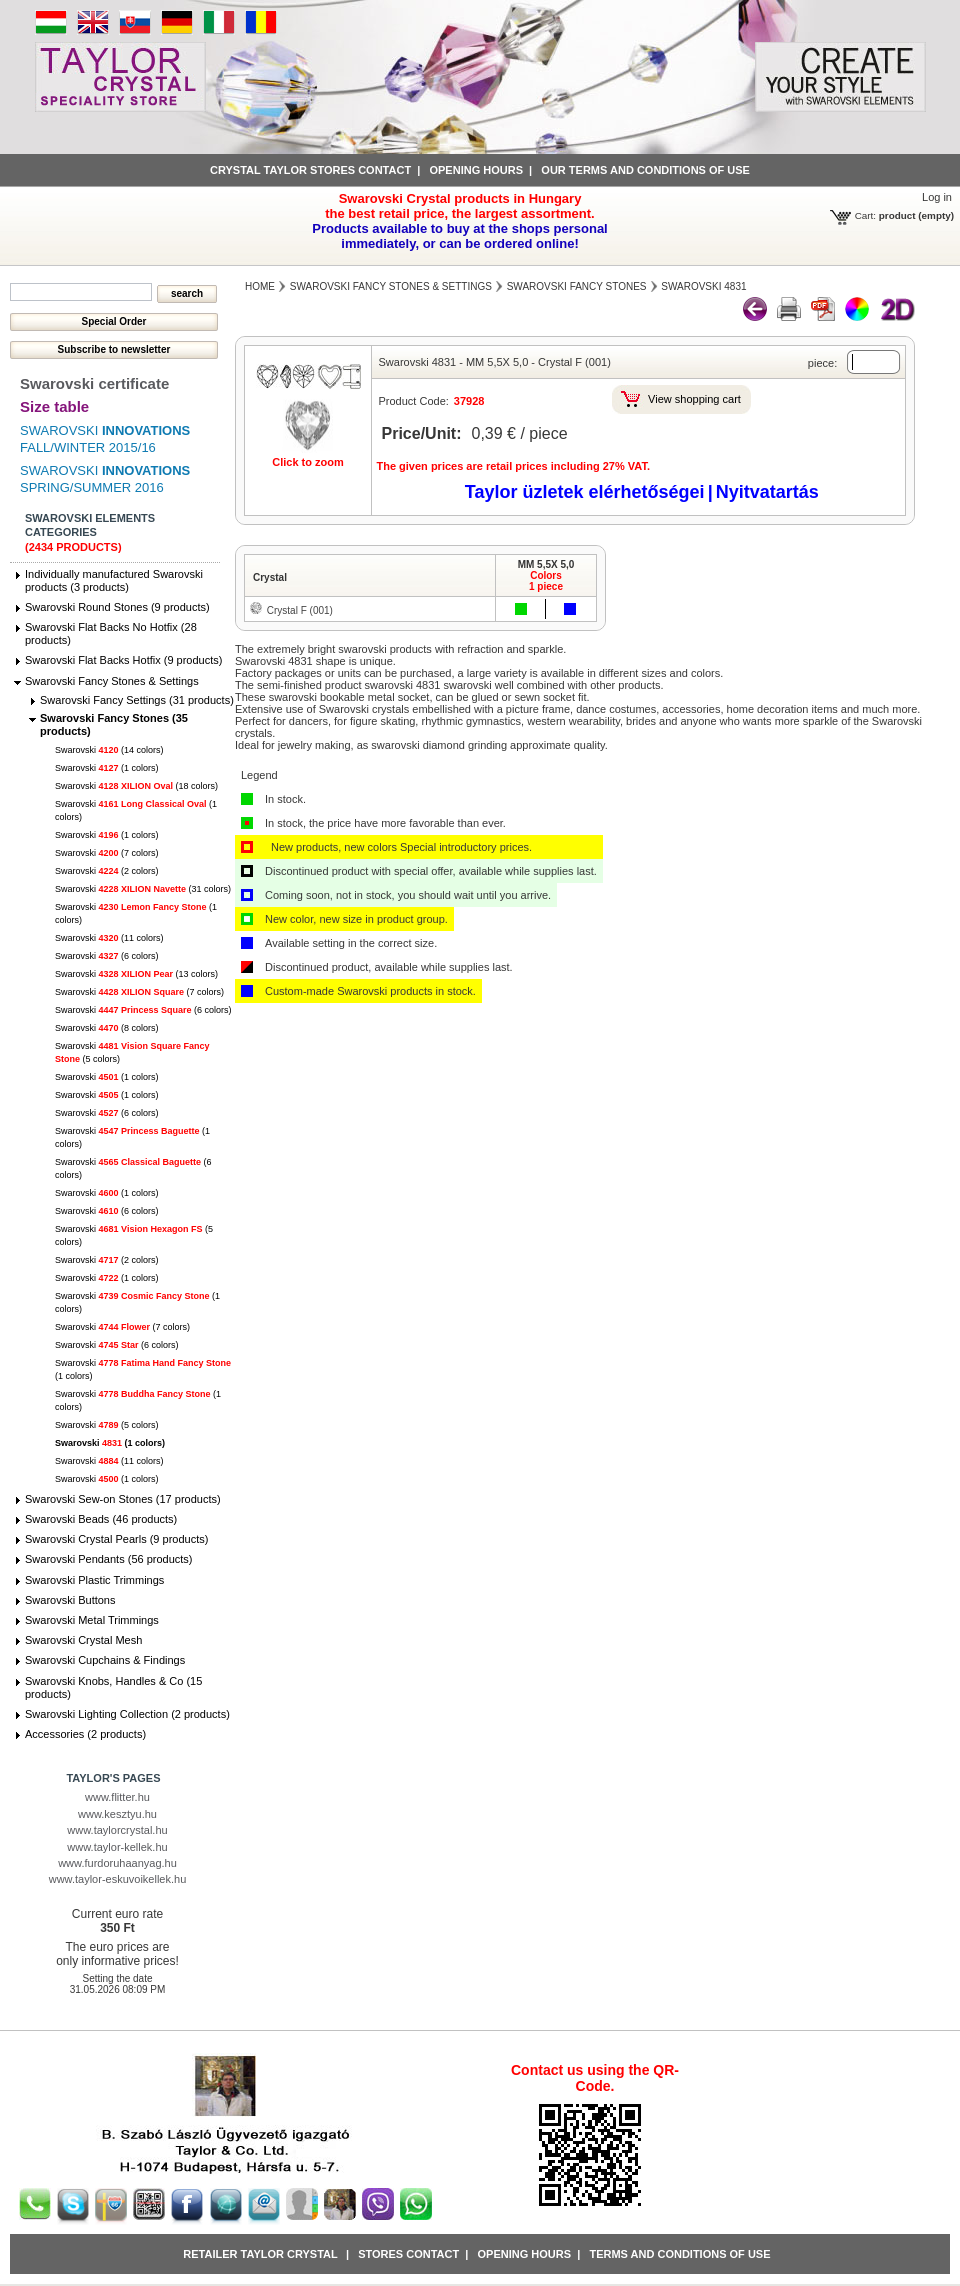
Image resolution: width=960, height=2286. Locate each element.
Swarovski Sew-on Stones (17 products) (123, 1499)
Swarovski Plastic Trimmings (94, 1580)
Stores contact (408, 2254)
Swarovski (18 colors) (136, 786)
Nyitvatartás (767, 492)
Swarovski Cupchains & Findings (105, 1660)
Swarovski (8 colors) (107, 1028)
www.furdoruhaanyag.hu (117, 1863)
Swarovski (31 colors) (143, 889)
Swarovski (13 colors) (136, 974)
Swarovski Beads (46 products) (101, 1519)
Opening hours (476, 170)
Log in (937, 197)
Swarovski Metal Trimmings (92, 1620)
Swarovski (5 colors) (107, 1425)
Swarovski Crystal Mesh (83, 1640)
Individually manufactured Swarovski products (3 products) (114, 580)
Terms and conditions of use (679, 2254)
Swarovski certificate (94, 383)
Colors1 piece (546, 581)
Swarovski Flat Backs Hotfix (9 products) (123, 660)
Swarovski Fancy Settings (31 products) (137, 700)
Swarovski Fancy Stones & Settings (112, 681)
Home (260, 286)
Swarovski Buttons (70, 1600)
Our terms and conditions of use (645, 170)
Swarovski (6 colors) (107, 956)
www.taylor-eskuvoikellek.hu (118, 1879)
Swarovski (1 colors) (107, 768)
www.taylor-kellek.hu (117, 1847)
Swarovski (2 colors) (107, 871)
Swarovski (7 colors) (107, 853)
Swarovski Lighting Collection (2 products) (127, 1714)
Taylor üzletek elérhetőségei (585, 492)
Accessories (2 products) (85, 1734)
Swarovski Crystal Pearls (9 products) (116, 1539)
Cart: (865, 215)
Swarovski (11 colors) (109, 938)
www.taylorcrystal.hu (117, 1830)
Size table (54, 406)
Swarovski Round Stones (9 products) (117, 607)
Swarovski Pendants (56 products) (109, 1559)
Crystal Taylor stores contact (310, 170)
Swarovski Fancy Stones (577, 286)
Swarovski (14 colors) (109, 750)
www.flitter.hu (117, 1797)
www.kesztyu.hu (117, 1814)
